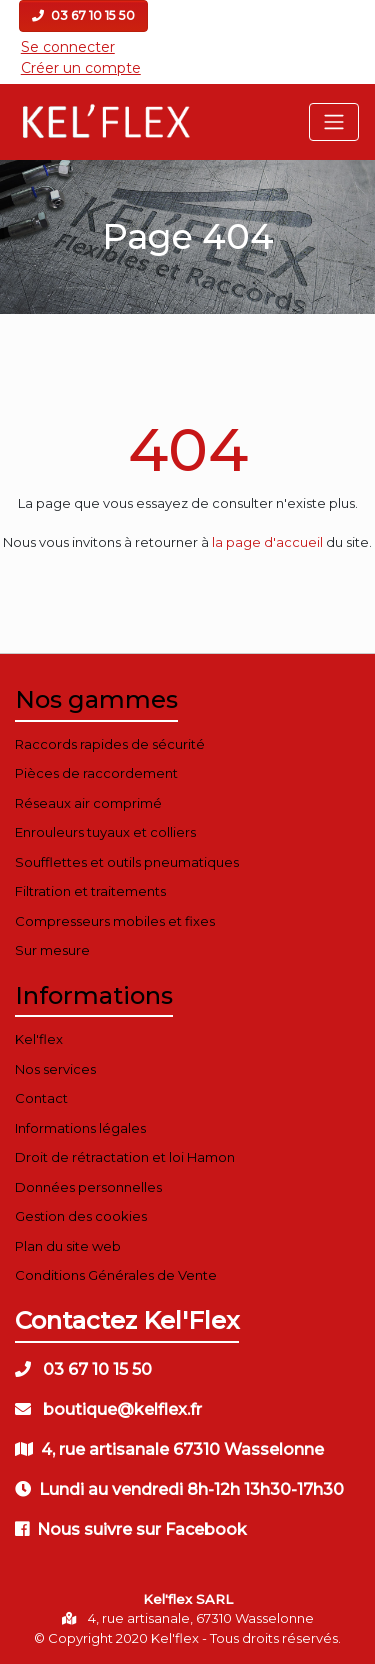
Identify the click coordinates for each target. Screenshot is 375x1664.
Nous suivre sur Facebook (131, 1529)
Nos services (55, 1069)
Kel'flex (39, 1039)
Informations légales (80, 1128)
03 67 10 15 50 (83, 15)
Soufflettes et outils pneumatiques (127, 862)
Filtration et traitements (90, 891)
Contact (41, 1098)
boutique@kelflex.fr (108, 1409)
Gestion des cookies (81, 1216)
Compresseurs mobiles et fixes (115, 921)
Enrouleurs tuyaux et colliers (105, 832)
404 (188, 449)
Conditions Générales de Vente (116, 1275)
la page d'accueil (267, 542)
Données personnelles (88, 1187)
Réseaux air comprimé (88, 803)
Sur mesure (52, 950)
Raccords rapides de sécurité (110, 744)
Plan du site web (68, 1246)
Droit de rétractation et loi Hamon (125, 1157)
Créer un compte (81, 68)
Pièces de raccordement (96, 773)
